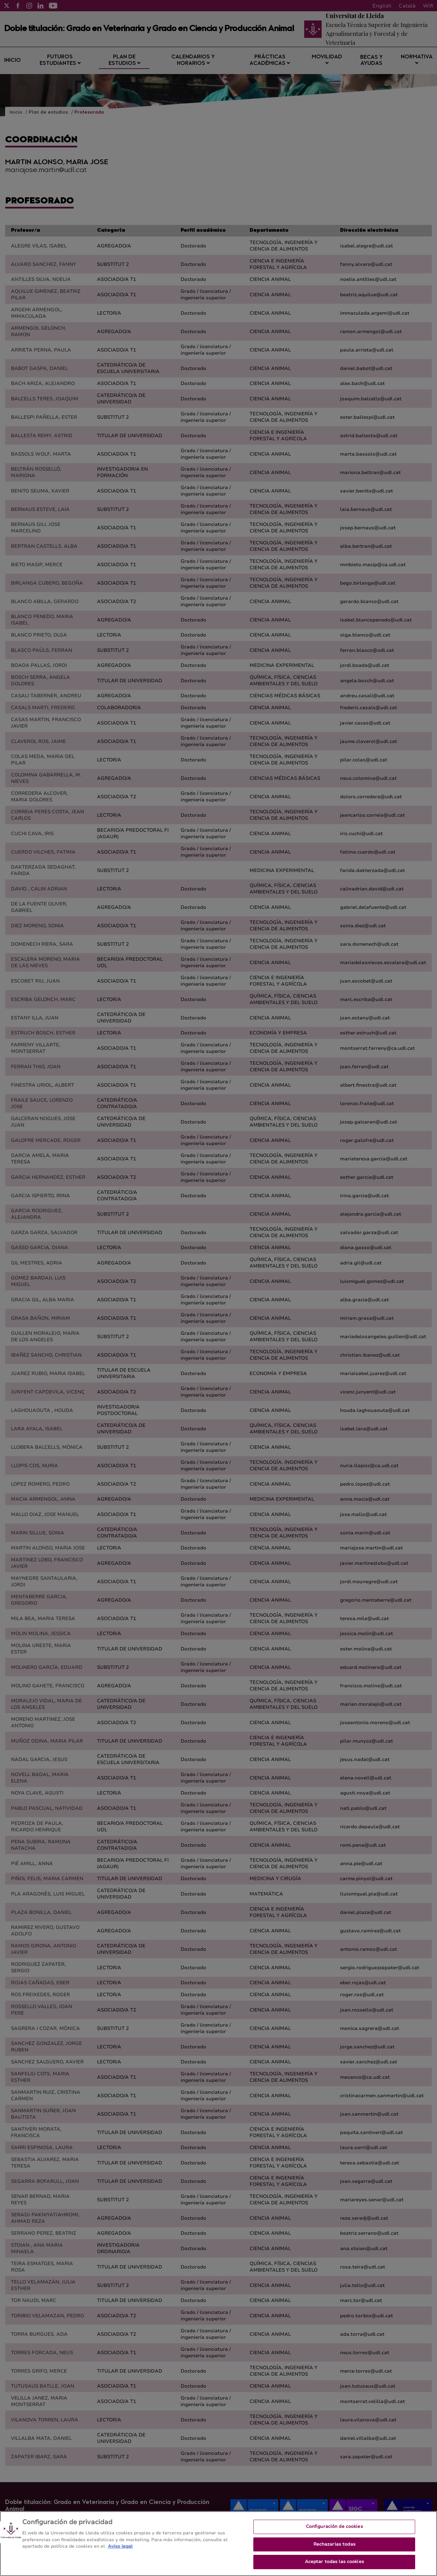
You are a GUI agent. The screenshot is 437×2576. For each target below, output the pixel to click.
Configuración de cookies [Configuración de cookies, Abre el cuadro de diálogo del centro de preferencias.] (334, 2534)
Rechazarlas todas (334, 2551)
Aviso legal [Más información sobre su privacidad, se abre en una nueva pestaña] (120, 2553)
